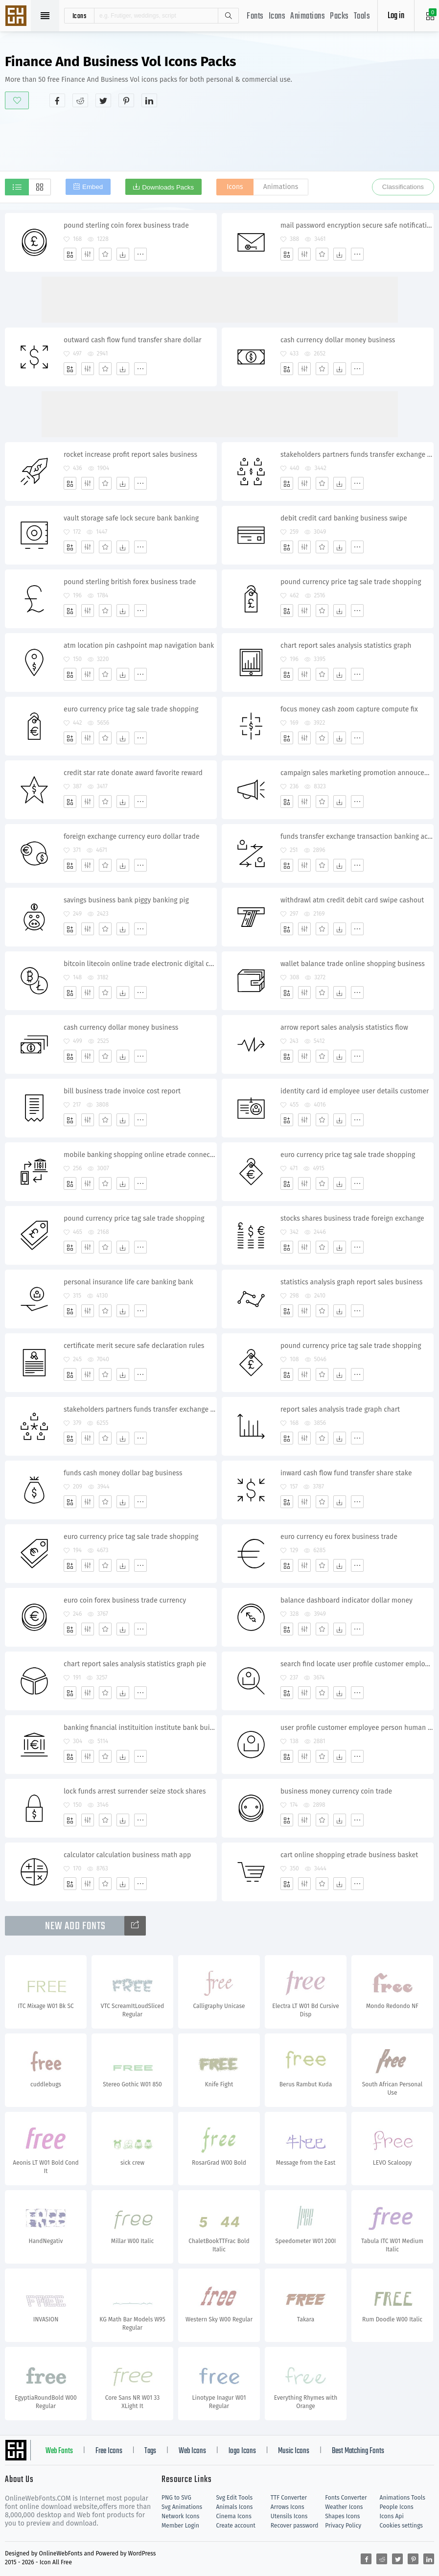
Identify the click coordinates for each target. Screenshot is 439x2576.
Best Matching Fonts (358, 2451)
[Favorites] (105, 254)
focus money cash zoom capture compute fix (349, 709)
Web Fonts (59, 2451)
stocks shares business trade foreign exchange (352, 1218)
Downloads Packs (168, 187)
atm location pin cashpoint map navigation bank (139, 645)
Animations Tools (402, 2497)
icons (79, 16)
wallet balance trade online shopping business (352, 964)
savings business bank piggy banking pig (126, 900)
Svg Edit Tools (234, 2497)
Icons (277, 16)
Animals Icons (234, 2507)
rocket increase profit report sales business (130, 454)
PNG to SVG (176, 2497)
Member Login (180, 2525)
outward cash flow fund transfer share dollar (133, 340)
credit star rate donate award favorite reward (133, 773)
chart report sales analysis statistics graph (345, 645)
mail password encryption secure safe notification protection (356, 225)
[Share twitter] (103, 100)
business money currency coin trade (336, 1791)
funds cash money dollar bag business (123, 1473)
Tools (362, 16)
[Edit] (87, 254)
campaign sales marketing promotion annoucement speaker (356, 773)
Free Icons (108, 2451)
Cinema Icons (233, 2516)
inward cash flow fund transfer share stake (346, 1473)
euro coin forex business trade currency (125, 1600)
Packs (339, 16)
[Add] (70, 254)
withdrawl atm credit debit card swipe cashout (352, 900)
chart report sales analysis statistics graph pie (135, 1664)
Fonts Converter (346, 2497)
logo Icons (242, 2451)
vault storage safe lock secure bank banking (131, 518)
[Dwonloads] (122, 254)
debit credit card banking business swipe (343, 518)
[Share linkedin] (149, 100)
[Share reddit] (80, 100)
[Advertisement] (220, 139)
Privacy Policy (343, 2525)
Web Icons (192, 2451)
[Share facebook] (57, 100)
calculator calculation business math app (127, 1855)
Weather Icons (344, 2507)
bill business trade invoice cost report (122, 1091)
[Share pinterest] (126, 100)
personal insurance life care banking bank (128, 1282)
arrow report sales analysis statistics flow (344, 1027)
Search (228, 15)
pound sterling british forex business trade (130, 582)
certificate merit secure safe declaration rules (134, 1346)
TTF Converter (289, 2497)
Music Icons (293, 2451)
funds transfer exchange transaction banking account (356, 836)
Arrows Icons (287, 2507)
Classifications (403, 186)
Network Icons (180, 2516)
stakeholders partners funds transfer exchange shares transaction (140, 1409)
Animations (307, 16)
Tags (150, 2451)
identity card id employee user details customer (354, 1091)
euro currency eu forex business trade (338, 1537)
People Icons (397, 2507)
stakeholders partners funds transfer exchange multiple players (356, 454)
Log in (396, 16)
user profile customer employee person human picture (356, 1728)
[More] (140, 254)
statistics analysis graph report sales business (351, 1282)
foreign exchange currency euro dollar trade (132, 836)
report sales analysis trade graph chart (340, 1409)
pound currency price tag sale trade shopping (350, 582)
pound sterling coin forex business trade (126, 225)
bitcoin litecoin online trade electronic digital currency (140, 964)
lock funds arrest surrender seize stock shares (135, 1791)
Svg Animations (182, 2507)
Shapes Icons (342, 2516)
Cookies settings (401, 2525)
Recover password (295, 2525)
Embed (92, 186)
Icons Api (392, 2516)
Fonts (255, 16)
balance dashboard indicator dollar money (346, 1600)
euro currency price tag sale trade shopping (131, 709)
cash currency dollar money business (337, 340)
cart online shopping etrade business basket (349, 1855)
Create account (235, 2525)
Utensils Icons (289, 2516)
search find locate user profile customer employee (356, 1664)
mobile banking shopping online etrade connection (140, 1155)
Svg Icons (17, 16)
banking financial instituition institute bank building (140, 1728)
